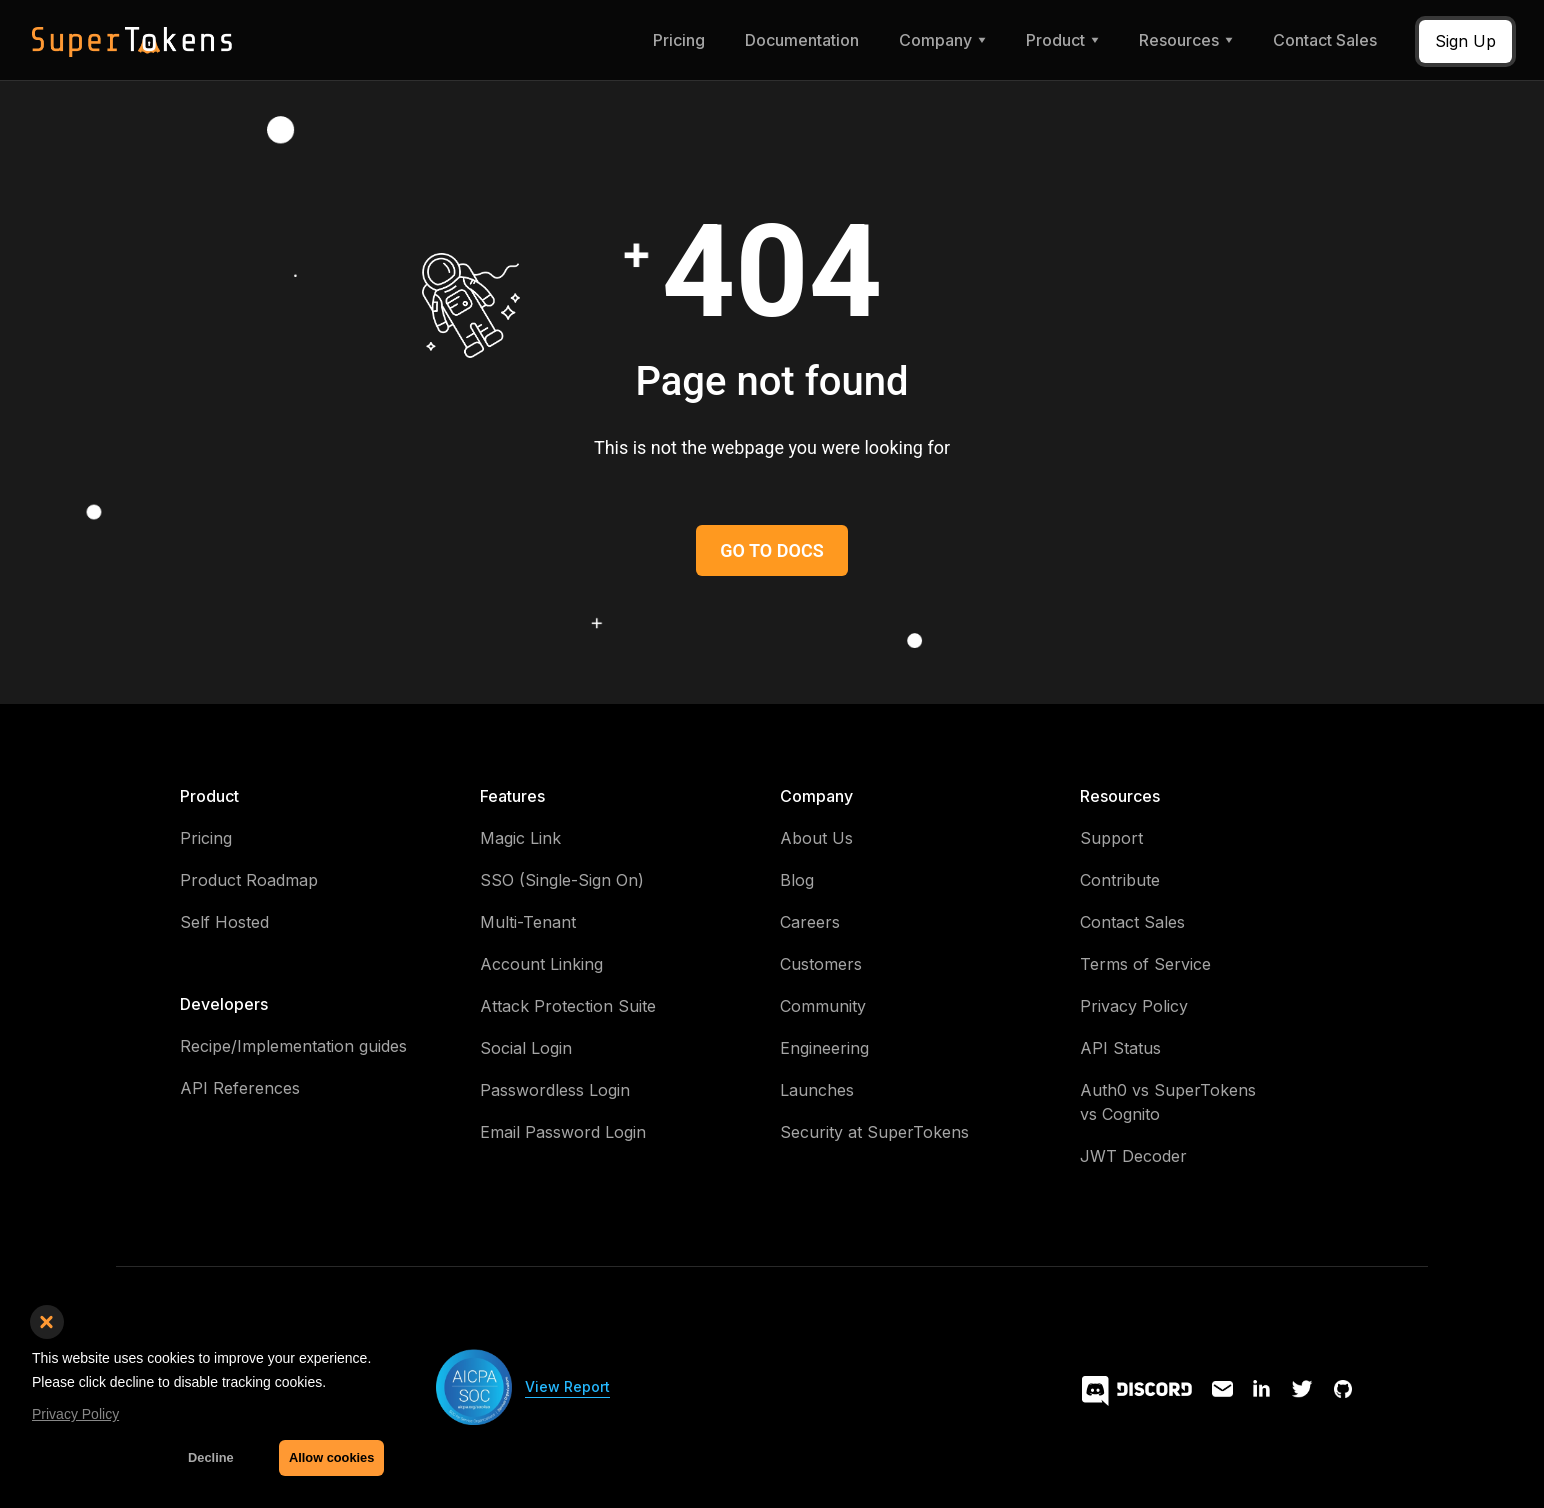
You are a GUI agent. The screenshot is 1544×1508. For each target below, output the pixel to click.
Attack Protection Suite (568, 1006)
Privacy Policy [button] (75, 1414)
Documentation (802, 40)
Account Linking (541, 964)
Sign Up (1465, 41)
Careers (810, 922)
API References (240, 1088)
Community (823, 1006)
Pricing (679, 40)
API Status (1120, 1048)
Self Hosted (224, 922)
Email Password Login (563, 1132)
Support (1111, 838)
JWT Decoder (1133, 1156)
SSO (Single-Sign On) (562, 880)
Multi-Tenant (528, 922)
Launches (817, 1090)
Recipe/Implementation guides (293, 1046)
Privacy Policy (1134, 1006)
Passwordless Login (555, 1090)
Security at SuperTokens (874, 1132)
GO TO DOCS (771, 550)
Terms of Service (1145, 964)
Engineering (824, 1048)
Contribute (1120, 880)
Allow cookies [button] (331, 1457)
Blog (797, 880)
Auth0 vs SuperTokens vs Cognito (1168, 1102)
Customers (821, 964)
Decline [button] (211, 1457)
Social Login (526, 1048)
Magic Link (520, 838)
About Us (816, 838)
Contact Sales (1325, 40)
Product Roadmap (249, 880)
